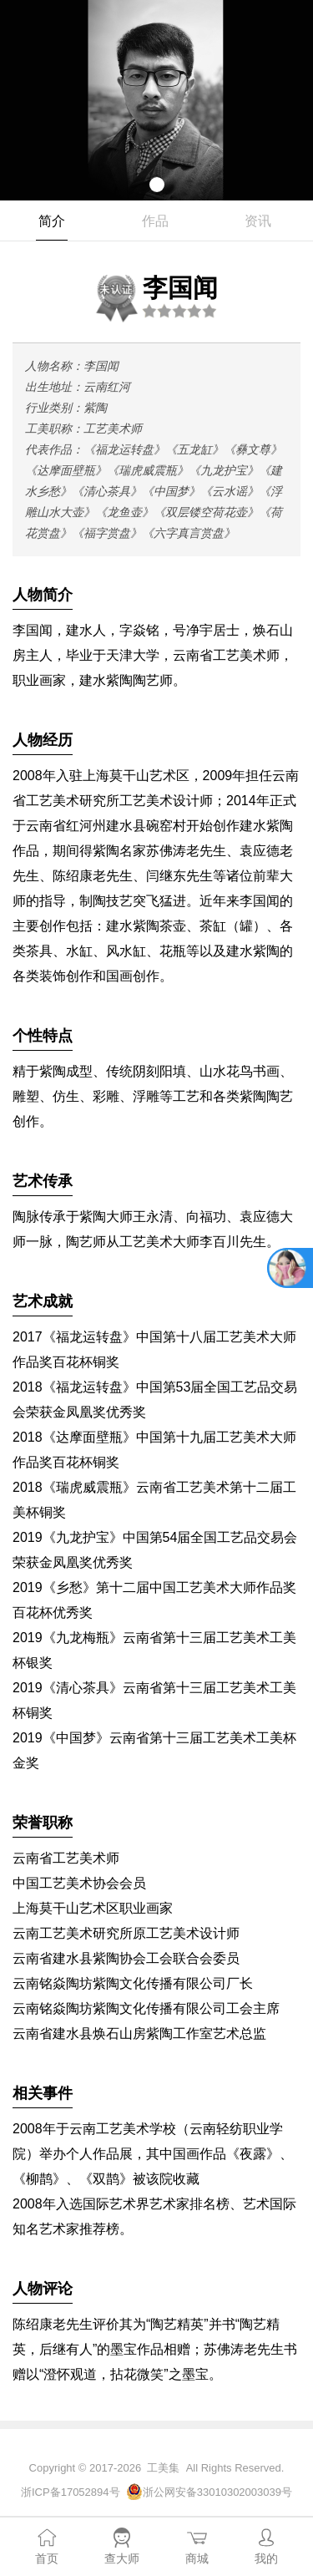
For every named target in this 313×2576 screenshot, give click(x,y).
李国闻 (155, 296)
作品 (155, 221)
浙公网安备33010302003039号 (217, 2492)
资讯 (258, 221)
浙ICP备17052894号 (70, 2492)
